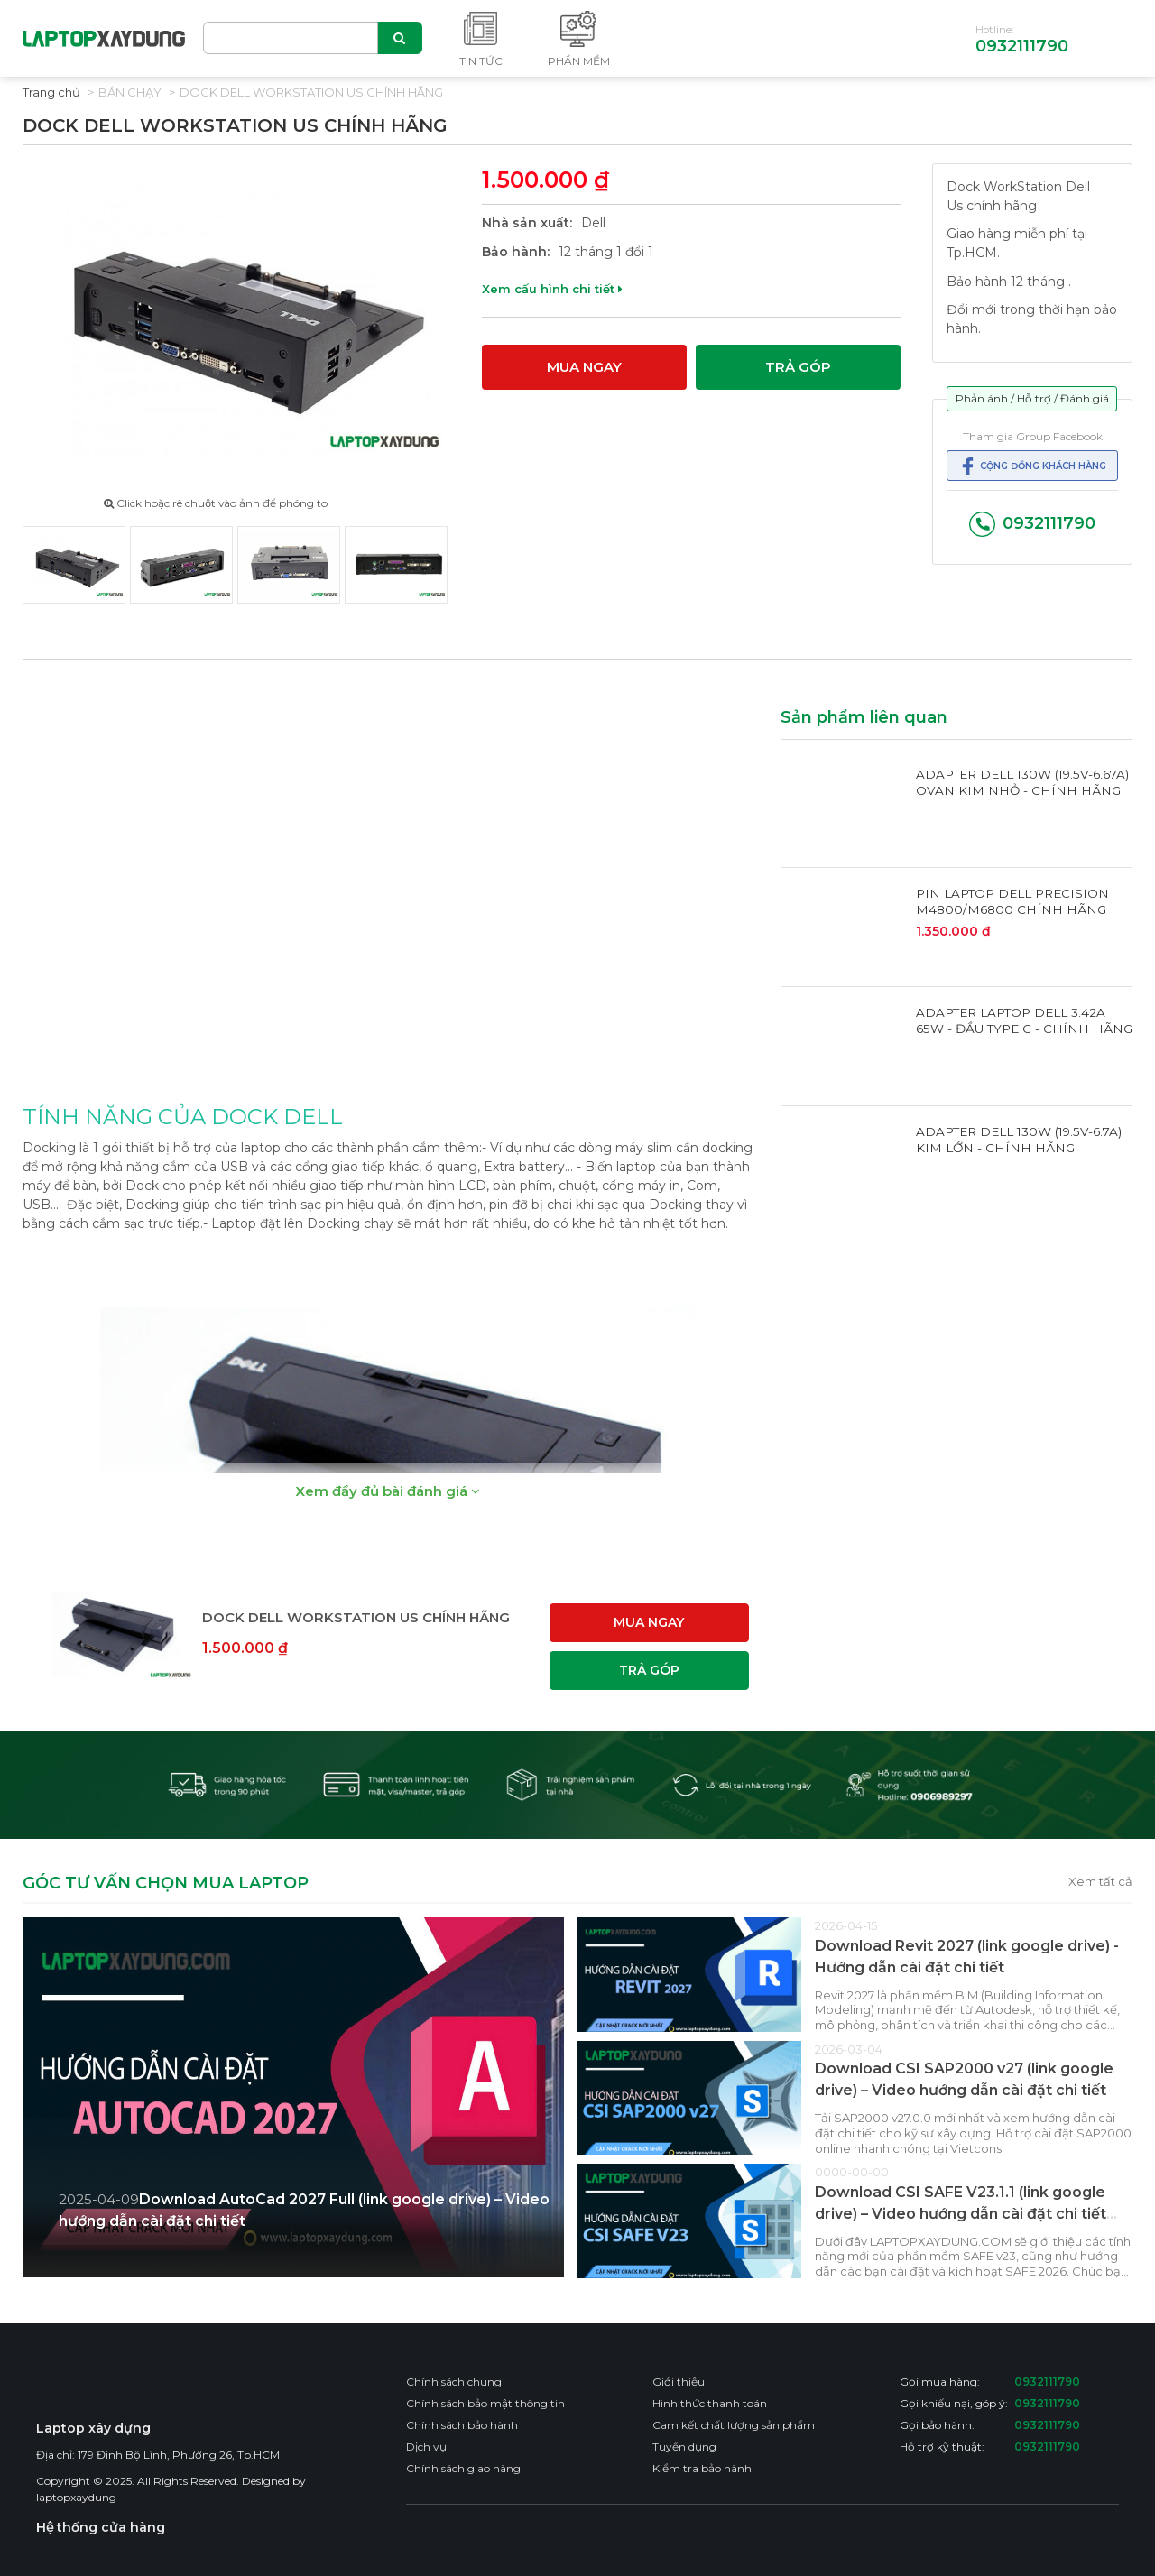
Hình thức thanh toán (709, 2403)
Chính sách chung (454, 2381)
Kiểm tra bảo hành (702, 2468)
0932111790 (1021, 46)
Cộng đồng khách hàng (1031, 466)
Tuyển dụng (684, 2446)
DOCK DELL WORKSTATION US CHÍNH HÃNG (311, 92)
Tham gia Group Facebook (1033, 436)
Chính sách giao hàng (463, 2468)
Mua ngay (584, 366)
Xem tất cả (1100, 1881)
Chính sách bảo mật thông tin (485, 2403)
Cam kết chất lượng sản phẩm (733, 2425)
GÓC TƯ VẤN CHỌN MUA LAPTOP (166, 1884)
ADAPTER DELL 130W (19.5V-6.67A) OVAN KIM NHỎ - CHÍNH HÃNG (1022, 782)
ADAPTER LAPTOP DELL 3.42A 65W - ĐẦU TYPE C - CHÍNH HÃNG (1024, 1020)
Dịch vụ (426, 2446)
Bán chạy (130, 92)
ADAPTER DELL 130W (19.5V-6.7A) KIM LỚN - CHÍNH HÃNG (1019, 1139)
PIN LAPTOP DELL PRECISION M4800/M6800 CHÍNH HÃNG (1012, 901)
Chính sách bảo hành (462, 2425)
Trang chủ (51, 92)
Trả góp (798, 366)
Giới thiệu (678, 2381)
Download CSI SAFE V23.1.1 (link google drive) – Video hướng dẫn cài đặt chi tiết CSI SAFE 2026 (960, 2214)
